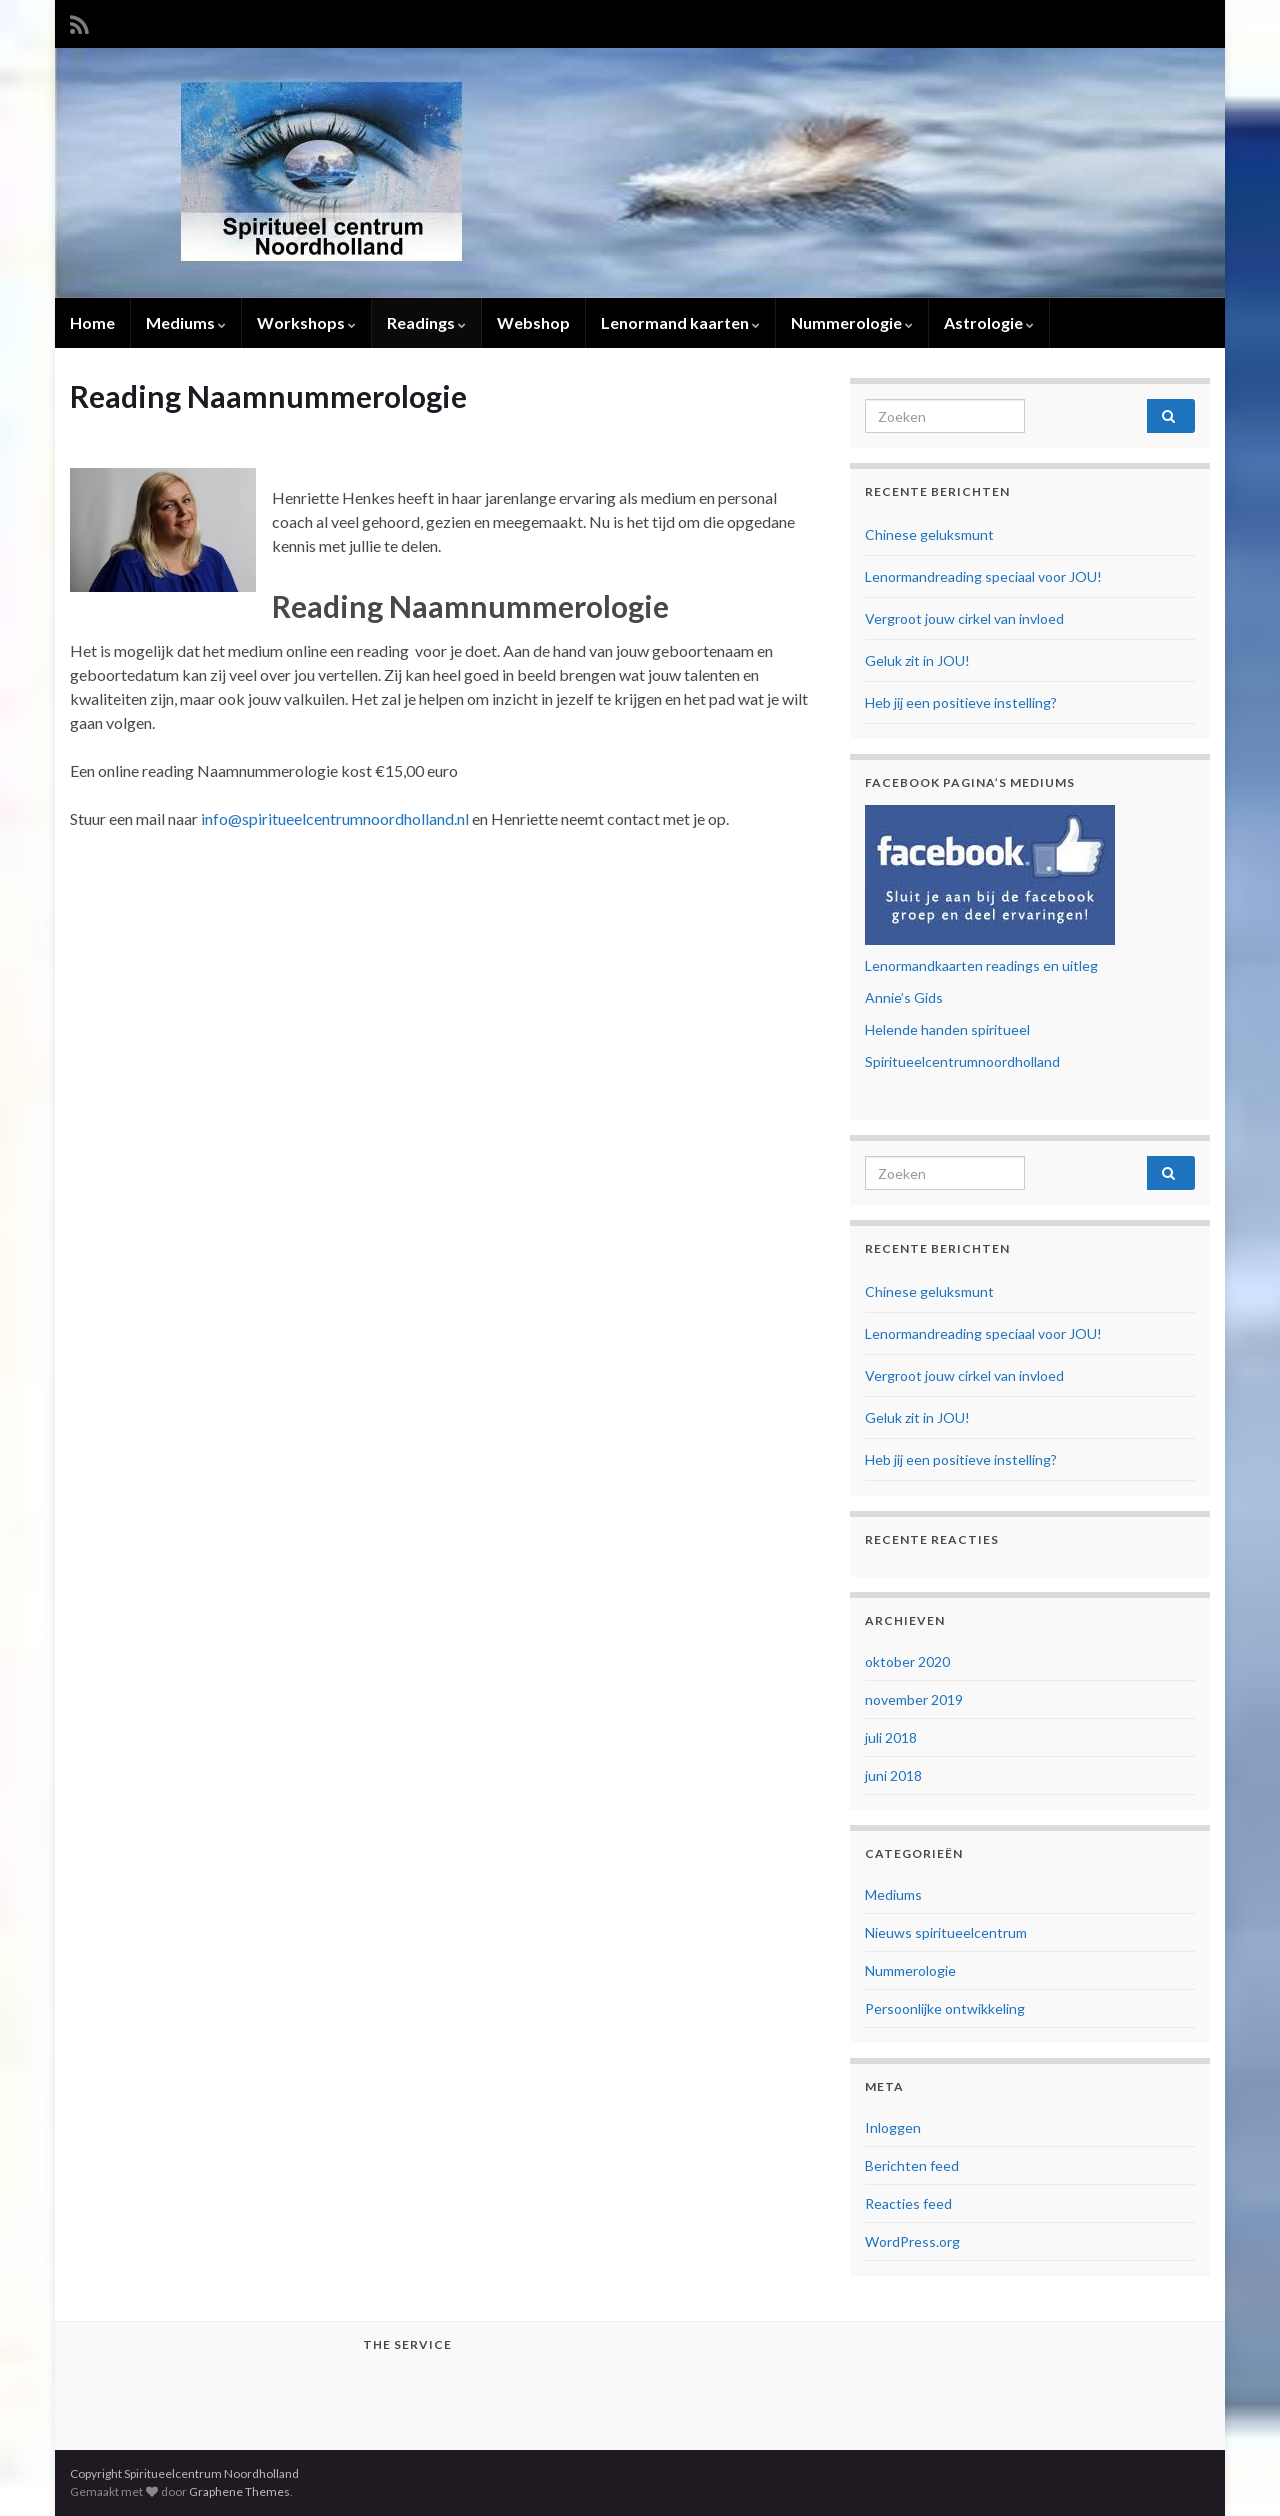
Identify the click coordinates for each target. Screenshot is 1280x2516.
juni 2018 (893, 1775)
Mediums (186, 322)
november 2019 (914, 1699)
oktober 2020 (907, 1661)
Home (92, 322)
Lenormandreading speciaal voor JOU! (983, 576)
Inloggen (893, 2127)
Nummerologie (852, 322)
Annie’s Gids (904, 997)
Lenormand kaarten (680, 322)
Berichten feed (912, 2165)
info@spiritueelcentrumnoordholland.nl (333, 818)
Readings (426, 322)
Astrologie (989, 322)
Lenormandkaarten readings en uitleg (981, 965)
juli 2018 (891, 1737)
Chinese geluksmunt (929, 534)
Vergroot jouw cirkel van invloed (964, 618)
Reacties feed (908, 2203)
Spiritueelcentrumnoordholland (962, 1061)
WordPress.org (912, 2241)
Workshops (306, 322)
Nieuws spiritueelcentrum (946, 1932)
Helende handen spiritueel (947, 1029)
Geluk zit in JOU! (917, 660)
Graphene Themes (239, 2491)
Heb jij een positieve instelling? (961, 702)
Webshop (533, 322)
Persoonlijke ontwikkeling (945, 2008)
